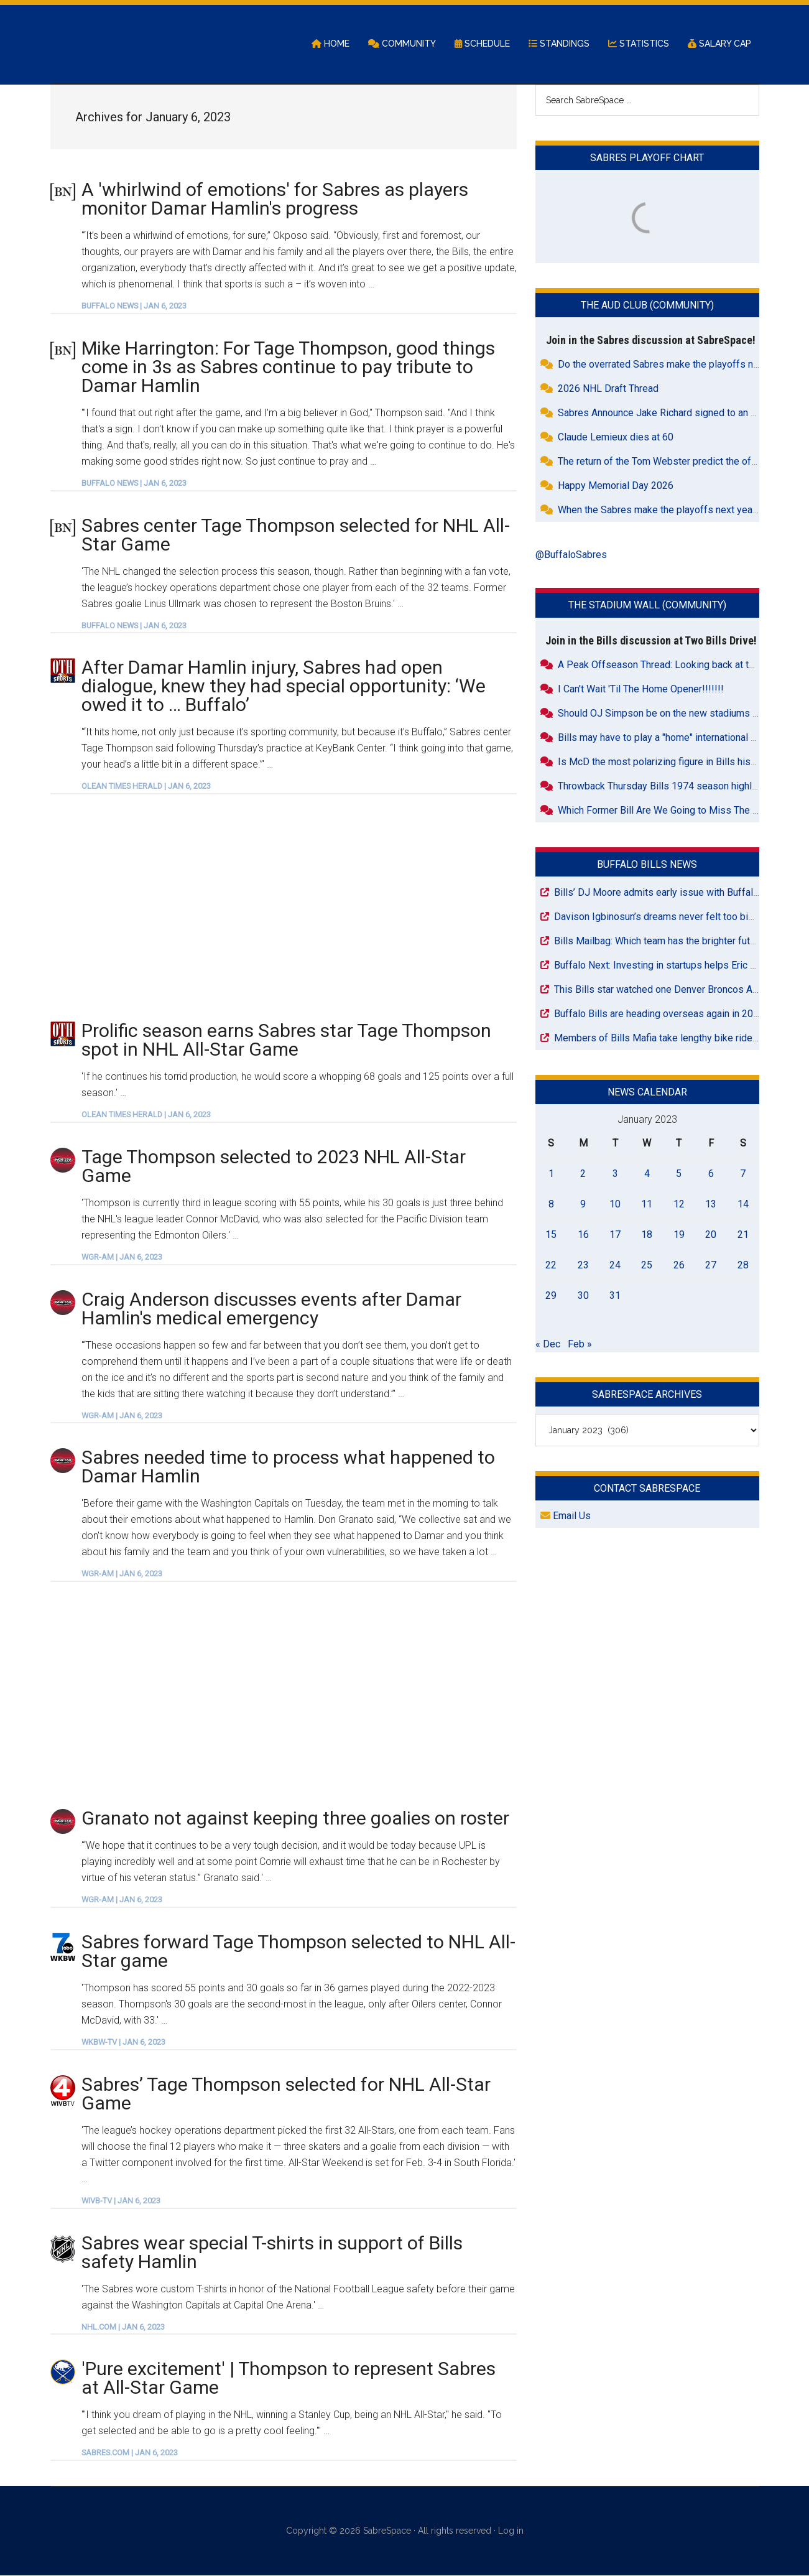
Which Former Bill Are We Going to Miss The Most (666, 811)
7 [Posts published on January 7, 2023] (743, 1174)
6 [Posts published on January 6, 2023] (711, 1174)
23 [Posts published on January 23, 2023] (583, 1266)
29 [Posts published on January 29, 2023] (551, 1296)
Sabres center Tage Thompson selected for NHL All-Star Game (295, 535)
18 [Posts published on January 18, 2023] (646, 1235)
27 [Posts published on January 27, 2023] (710, 1266)
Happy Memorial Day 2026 (615, 487)
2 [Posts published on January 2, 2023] (583, 1174)
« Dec (547, 1345)
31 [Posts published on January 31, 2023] (615, 1296)
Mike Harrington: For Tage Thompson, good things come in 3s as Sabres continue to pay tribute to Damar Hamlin (288, 367)
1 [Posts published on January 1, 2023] (551, 1174)
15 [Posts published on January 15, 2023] (551, 1235)
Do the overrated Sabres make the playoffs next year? (675, 365)
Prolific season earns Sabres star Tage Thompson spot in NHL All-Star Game (286, 1041)
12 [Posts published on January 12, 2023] (679, 1205)
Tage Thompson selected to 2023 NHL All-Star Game (273, 1166)
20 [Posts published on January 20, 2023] (710, 1235)
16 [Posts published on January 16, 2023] (583, 1235)
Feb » (580, 1345)
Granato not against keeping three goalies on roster (295, 1819)
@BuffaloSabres (571, 556)
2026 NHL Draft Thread (608, 390)
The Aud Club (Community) (647, 306)
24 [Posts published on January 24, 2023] (615, 1266)
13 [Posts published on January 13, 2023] (710, 1205)
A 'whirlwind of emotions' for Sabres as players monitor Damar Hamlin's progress (274, 199)
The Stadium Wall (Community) (647, 606)
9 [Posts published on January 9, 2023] (583, 1205)
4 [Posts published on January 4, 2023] (647, 1174)
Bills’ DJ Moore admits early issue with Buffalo (656, 893)
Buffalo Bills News (647, 865)
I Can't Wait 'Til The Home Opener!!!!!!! (641, 689)
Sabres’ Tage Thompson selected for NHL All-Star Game (286, 2094)
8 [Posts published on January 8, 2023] (551, 1205)
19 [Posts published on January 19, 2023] (679, 1235)
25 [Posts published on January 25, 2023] (646, 1266)
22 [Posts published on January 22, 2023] (551, 1266)
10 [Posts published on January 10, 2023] (615, 1205)
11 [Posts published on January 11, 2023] (646, 1205)
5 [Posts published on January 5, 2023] (679, 1174)
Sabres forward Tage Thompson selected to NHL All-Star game (298, 1952)
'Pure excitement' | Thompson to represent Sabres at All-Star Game (288, 2379)
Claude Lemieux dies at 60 (615, 438)
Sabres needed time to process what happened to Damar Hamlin (288, 1468)
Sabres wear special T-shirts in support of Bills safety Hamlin (272, 2253)
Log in (511, 2532)
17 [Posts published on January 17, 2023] (615, 1235)
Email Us (565, 1517)
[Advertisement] (283, 908)
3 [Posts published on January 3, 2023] (615, 1174)
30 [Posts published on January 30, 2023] (583, 1296)
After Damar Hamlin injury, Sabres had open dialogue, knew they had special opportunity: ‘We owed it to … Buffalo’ (283, 687)
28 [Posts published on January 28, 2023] (743, 1266)
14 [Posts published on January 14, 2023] (743, 1205)
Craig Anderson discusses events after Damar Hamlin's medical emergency (271, 1309)
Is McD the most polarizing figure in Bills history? (665, 762)
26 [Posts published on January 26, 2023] (679, 1266)
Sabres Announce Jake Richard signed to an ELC (662, 414)
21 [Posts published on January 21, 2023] (743, 1235)
